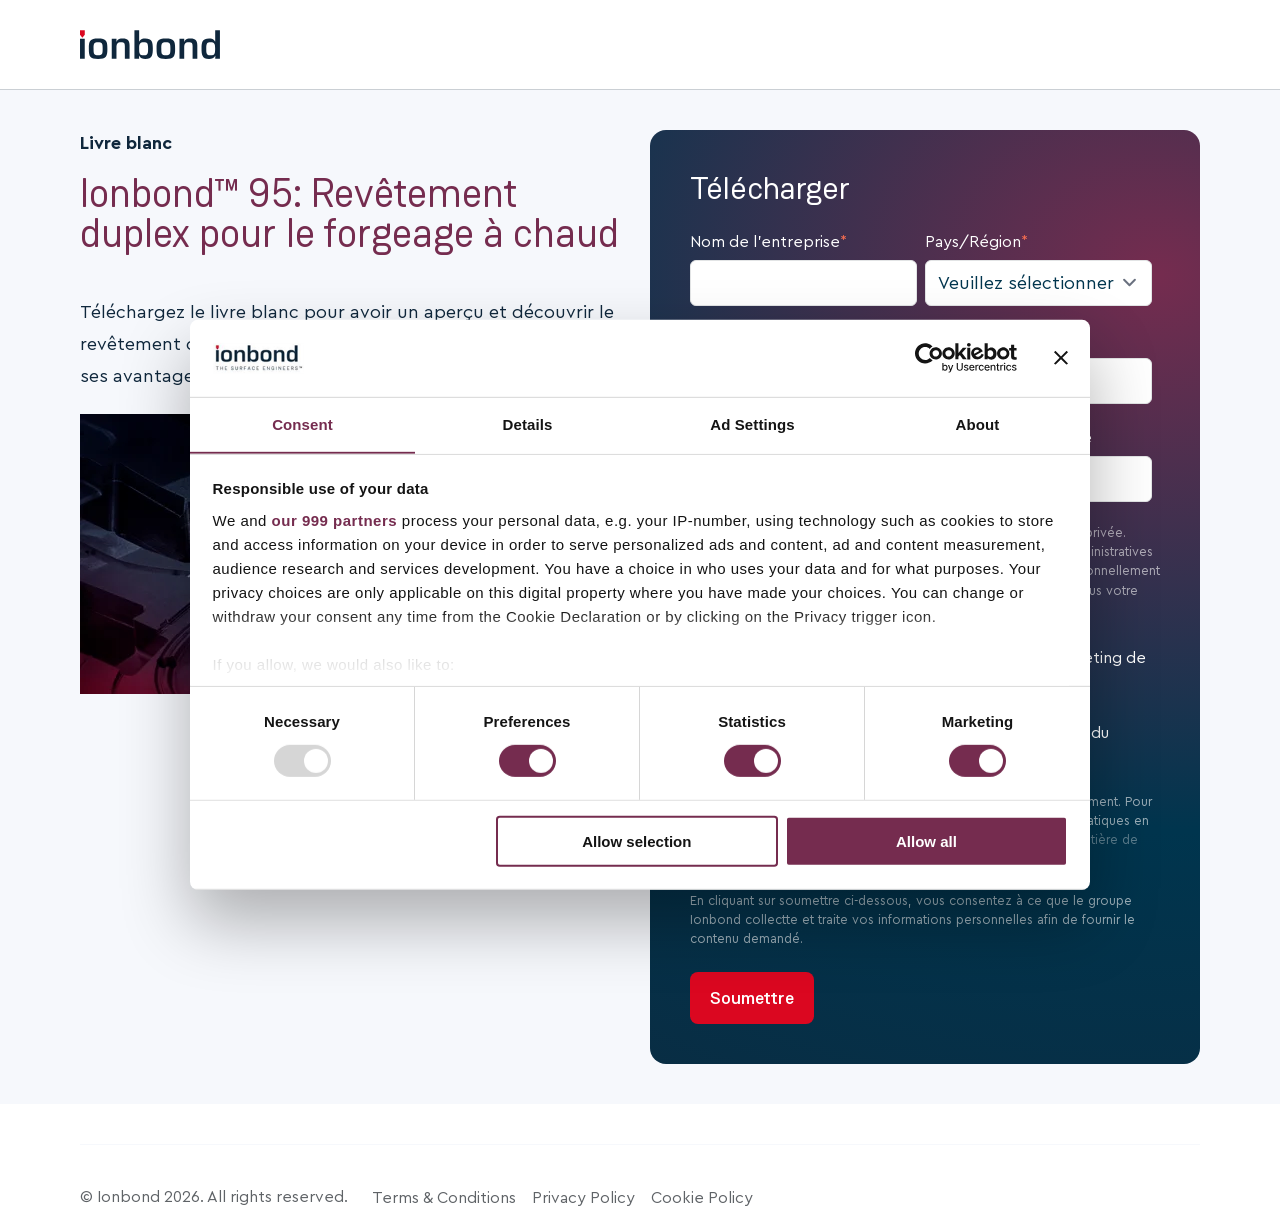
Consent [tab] (302, 423)
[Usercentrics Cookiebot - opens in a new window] (929, 358)
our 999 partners (335, 520)
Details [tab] (528, 423)
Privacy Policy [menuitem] (583, 1198)
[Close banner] (1061, 358)
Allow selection (636, 841)
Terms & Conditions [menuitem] (444, 1198)
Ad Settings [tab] (752, 423)
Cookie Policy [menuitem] (702, 1198)
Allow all (926, 841)
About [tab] (978, 423)
